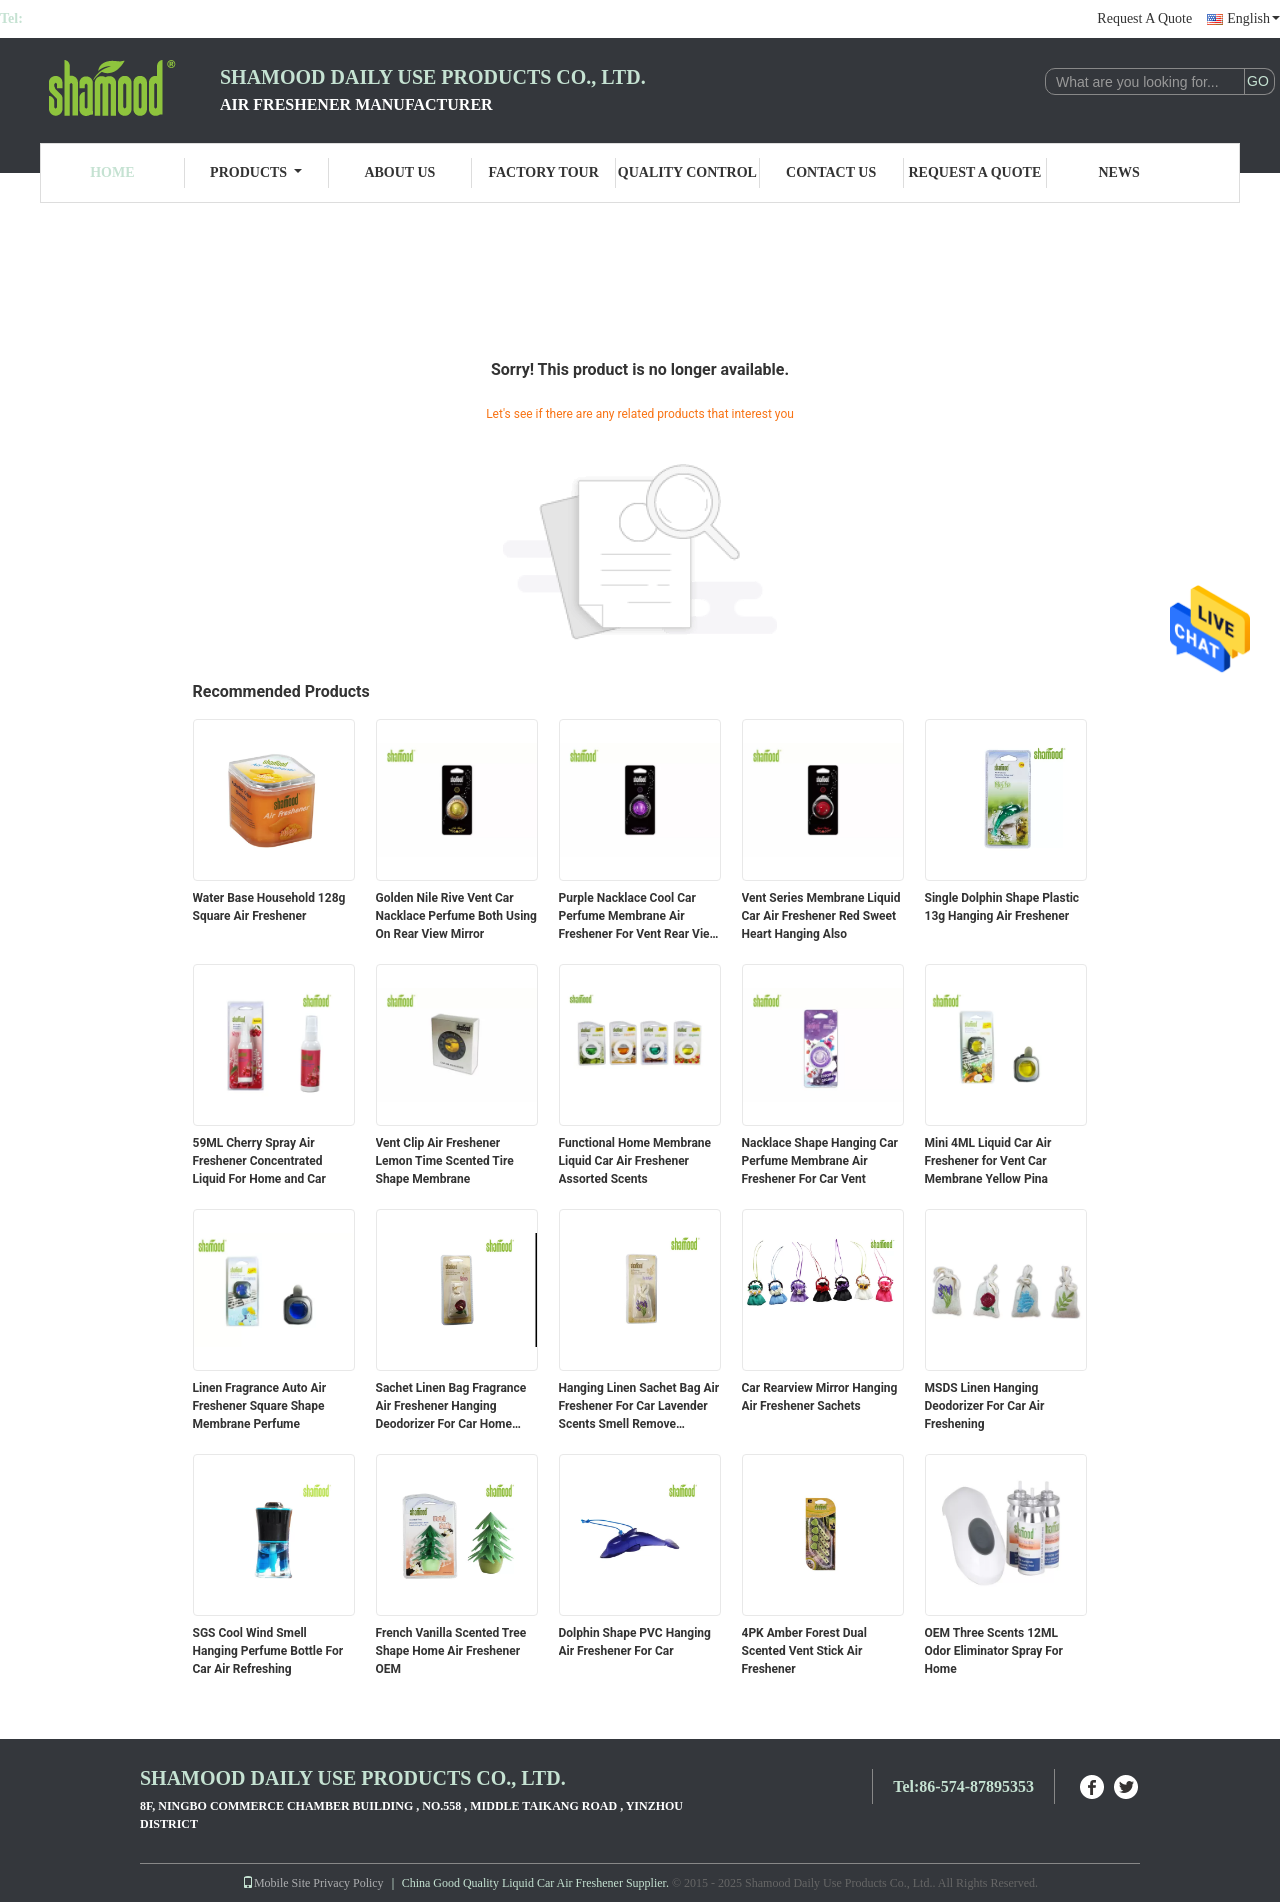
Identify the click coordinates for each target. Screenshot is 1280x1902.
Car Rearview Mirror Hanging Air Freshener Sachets (820, 1397)
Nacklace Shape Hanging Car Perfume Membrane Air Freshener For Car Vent (820, 1161)
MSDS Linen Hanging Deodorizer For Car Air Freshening (985, 1406)
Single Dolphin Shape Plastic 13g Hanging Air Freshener (1002, 907)
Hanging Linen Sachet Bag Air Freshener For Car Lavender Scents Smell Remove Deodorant (639, 1407)
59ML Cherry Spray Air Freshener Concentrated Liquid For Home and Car (259, 1161)
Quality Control (687, 172)
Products (256, 172)
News (1119, 172)
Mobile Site (276, 1883)
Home (112, 172)
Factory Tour (543, 172)
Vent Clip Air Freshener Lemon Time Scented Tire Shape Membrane (445, 1161)
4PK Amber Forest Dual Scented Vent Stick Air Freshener (804, 1651)
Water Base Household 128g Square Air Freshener (269, 907)
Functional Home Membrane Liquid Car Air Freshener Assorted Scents (635, 1161)
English (1253, 18)
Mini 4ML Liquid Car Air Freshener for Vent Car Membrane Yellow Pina (988, 1161)
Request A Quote (1144, 18)
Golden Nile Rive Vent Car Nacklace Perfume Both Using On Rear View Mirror (456, 916)
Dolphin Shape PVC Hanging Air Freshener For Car (635, 1642)
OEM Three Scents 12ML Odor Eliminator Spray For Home (994, 1651)
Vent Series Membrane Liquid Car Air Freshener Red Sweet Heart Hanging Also (821, 916)
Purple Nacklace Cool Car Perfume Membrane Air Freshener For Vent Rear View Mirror (639, 917)
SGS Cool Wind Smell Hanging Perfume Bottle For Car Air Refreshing (268, 1651)
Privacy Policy (348, 1883)
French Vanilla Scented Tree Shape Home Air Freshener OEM (451, 1651)
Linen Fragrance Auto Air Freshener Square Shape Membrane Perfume (260, 1406)
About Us (399, 172)
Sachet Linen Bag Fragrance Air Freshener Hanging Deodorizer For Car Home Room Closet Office (451, 1407)
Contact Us (831, 172)
